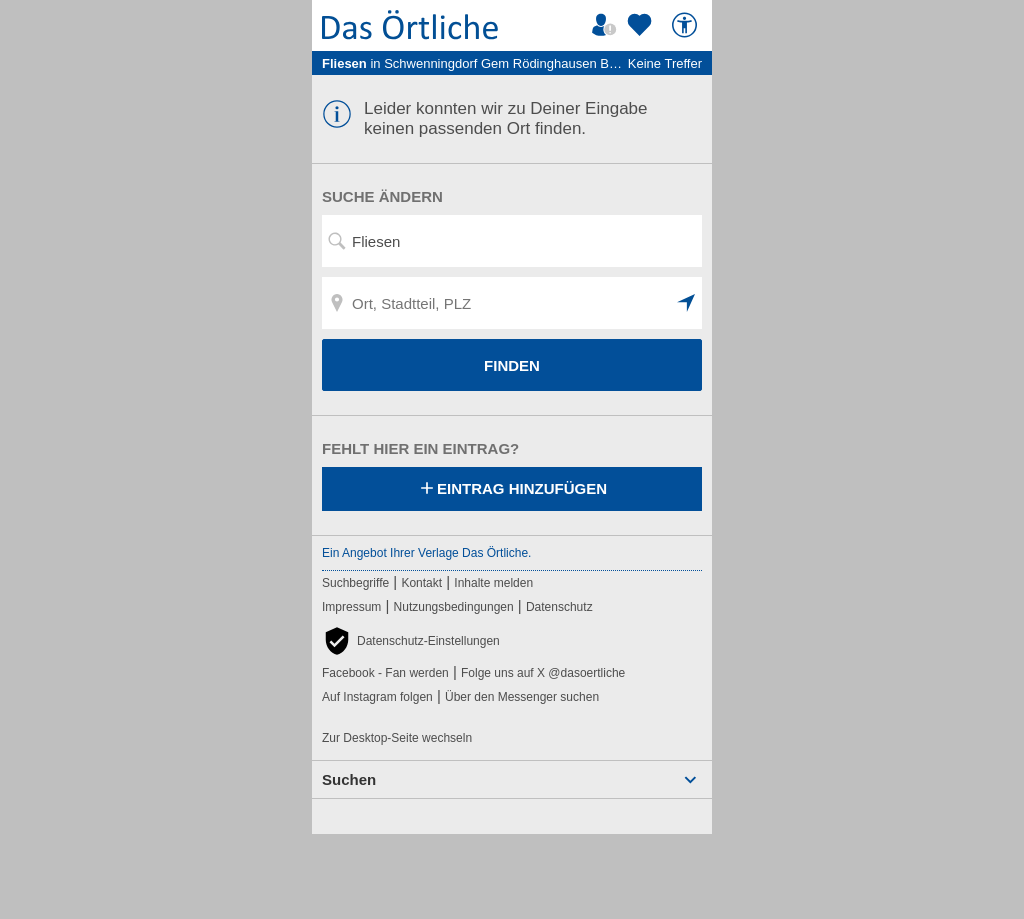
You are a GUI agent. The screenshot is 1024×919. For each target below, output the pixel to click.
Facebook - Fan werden (385, 673)
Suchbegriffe (355, 583)
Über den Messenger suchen (522, 697)
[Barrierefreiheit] (687, 25)
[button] (687, 303)
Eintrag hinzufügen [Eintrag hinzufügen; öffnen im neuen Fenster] (512, 490)
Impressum (351, 607)
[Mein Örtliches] (607, 25)
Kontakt (421, 583)
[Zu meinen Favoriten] (642, 25)
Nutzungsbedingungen (454, 607)
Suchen (349, 779)
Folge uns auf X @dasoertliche (543, 673)
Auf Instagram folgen (377, 697)
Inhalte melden (493, 583)
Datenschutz (559, 607)
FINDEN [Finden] (512, 365)
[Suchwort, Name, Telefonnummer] (512, 241)
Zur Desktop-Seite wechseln (397, 738)
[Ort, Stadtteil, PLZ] (512, 303)
